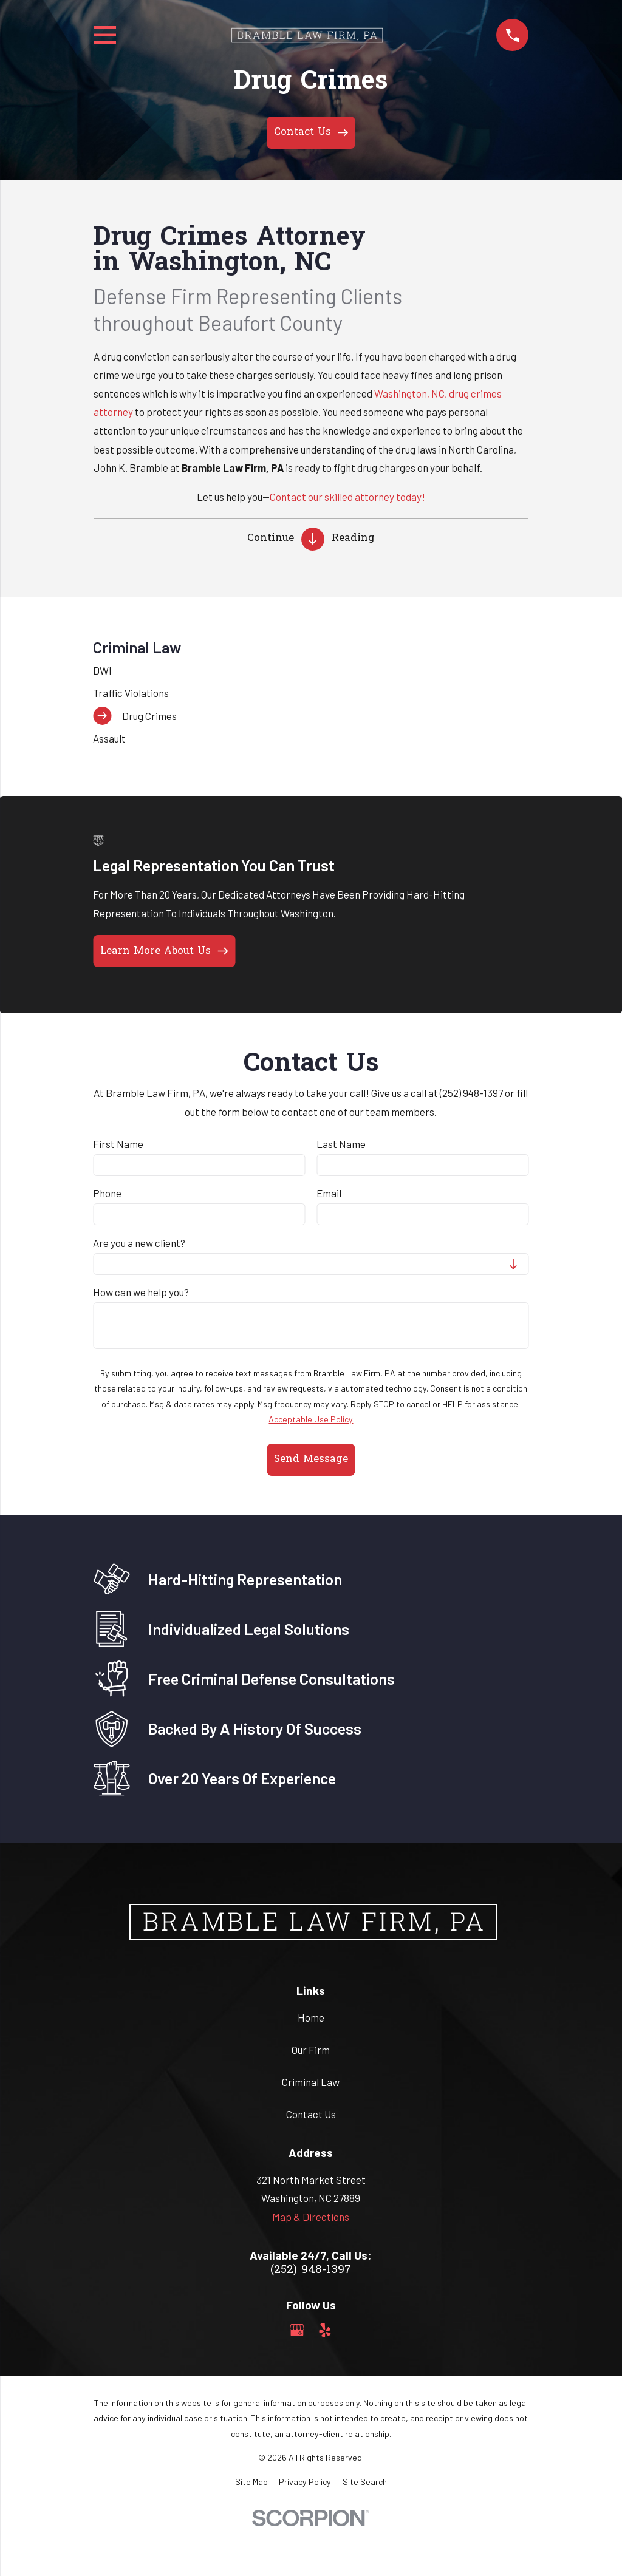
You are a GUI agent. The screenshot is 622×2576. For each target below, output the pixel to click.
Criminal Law (311, 2082)
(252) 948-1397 (310, 2270)
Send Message (311, 1459)
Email (328, 1193)
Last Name (341, 1144)
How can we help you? (141, 1292)
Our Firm (311, 2050)
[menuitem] (311, 670)
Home (311, 2017)
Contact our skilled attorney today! (347, 497)
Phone (107, 1193)
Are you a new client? (139, 1243)
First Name (118, 1144)
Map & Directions (310, 2217)
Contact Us (311, 2114)
